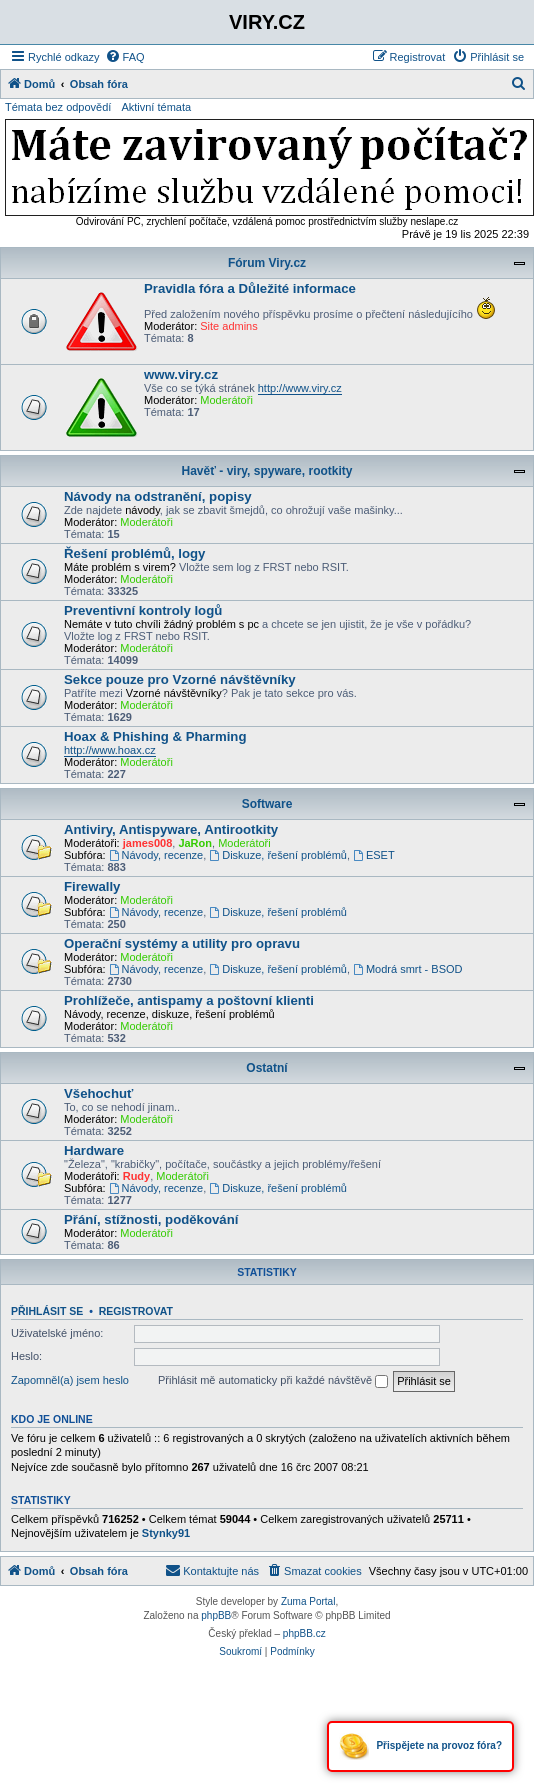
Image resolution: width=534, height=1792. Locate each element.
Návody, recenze (156, 855)
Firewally (92, 886)
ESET (374, 855)
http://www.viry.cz (300, 388)
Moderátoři (226, 400)
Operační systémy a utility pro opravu (182, 943)
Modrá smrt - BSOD (407, 969)
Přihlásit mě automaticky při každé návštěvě (273, 1381)
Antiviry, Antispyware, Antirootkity (171, 829)
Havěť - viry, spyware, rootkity (267, 471)
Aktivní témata (156, 107)
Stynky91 (166, 1533)
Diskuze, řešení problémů (278, 855)
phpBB (216, 1615)
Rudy (137, 1176)
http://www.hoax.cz (110, 750)
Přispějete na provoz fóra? (420, 1746)
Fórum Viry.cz (267, 263)
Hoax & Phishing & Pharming (155, 736)
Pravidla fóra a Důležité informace (250, 288)
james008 (148, 843)
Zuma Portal (308, 1601)
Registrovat (136, 1311)
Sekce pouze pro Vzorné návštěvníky (180, 679)
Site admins (228, 326)
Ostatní (266, 1068)
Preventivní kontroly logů (143, 610)
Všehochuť (98, 1093)
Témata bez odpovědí (58, 107)
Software (267, 804)
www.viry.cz (181, 374)
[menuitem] (125, 57)
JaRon (195, 843)
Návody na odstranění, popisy (158, 496)
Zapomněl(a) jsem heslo (70, 1380)
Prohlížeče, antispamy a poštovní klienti (189, 1000)
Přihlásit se (47, 1311)
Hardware (94, 1150)
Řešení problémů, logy (134, 553)
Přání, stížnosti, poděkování (151, 1219)
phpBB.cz (304, 1633)
